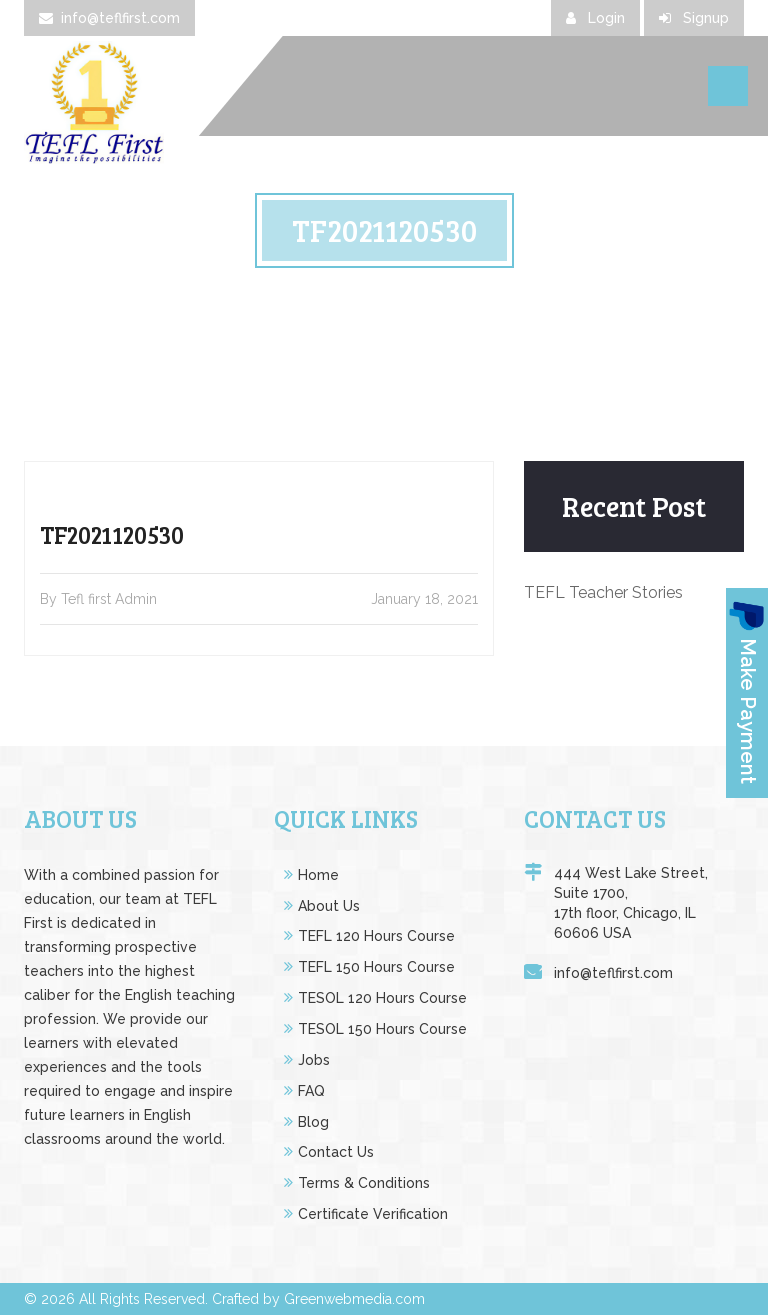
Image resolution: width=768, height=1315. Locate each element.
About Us (329, 906)
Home (318, 875)
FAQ (311, 1091)
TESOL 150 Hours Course (382, 1029)
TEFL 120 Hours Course (376, 936)
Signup (694, 18)
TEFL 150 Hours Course (376, 967)
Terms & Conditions (364, 1183)
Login (595, 18)
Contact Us (336, 1152)
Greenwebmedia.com (354, 1299)
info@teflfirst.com (109, 18)
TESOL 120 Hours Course (382, 998)
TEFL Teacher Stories (603, 592)
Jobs (314, 1060)
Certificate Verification (373, 1214)
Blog (313, 1122)
